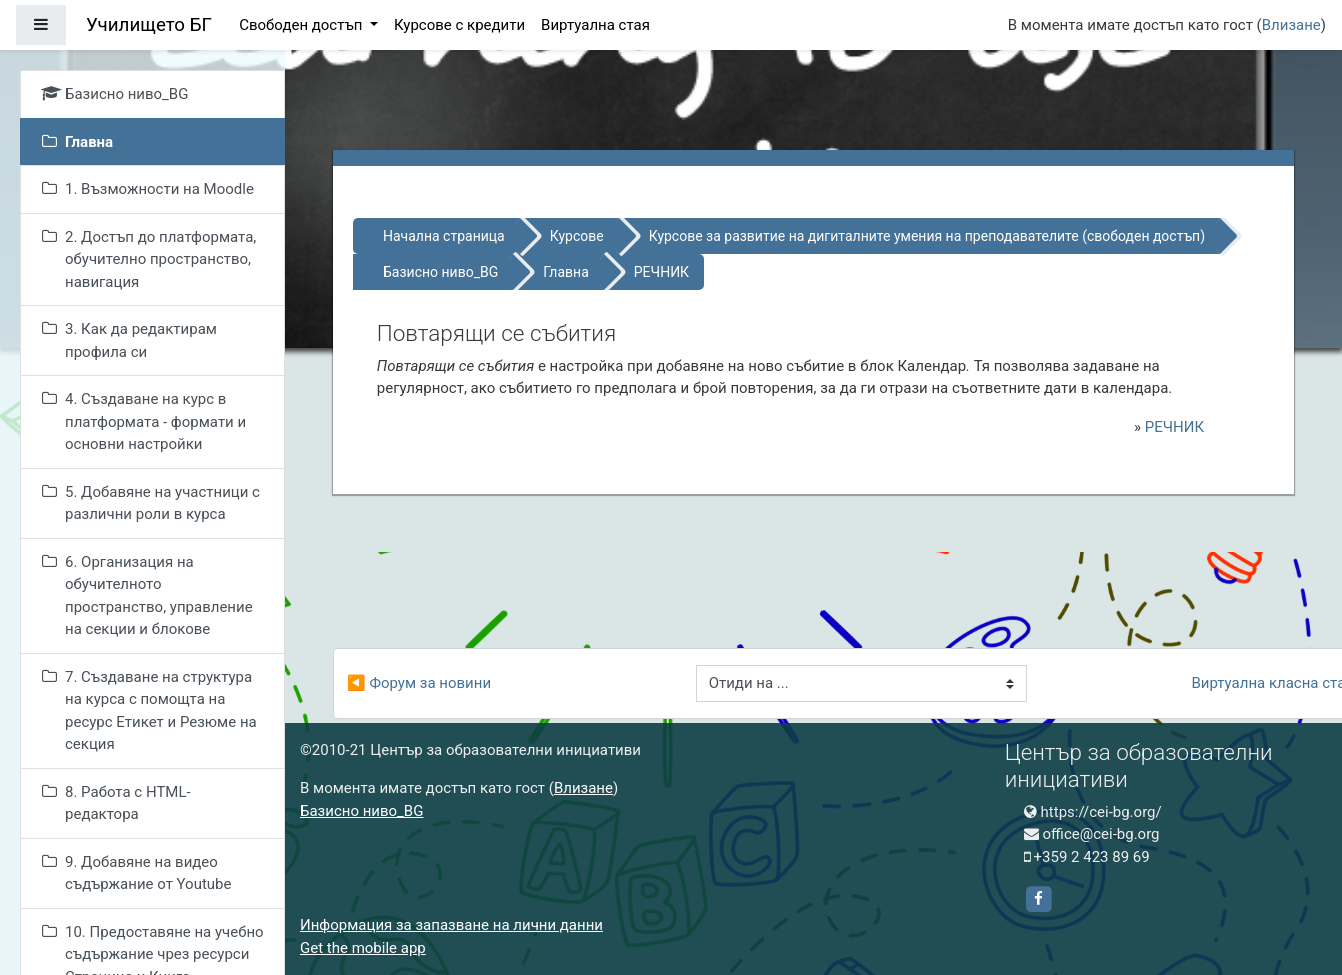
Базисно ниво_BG (440, 272)
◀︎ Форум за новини (419, 683)
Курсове (577, 236)
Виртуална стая (595, 25)
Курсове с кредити (459, 25)
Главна (566, 272)
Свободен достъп (302, 25)
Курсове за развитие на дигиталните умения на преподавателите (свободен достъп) (927, 236)
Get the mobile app (363, 948)
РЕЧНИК (661, 272)
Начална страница (444, 236)
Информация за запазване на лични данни (451, 925)
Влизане (1291, 25)
